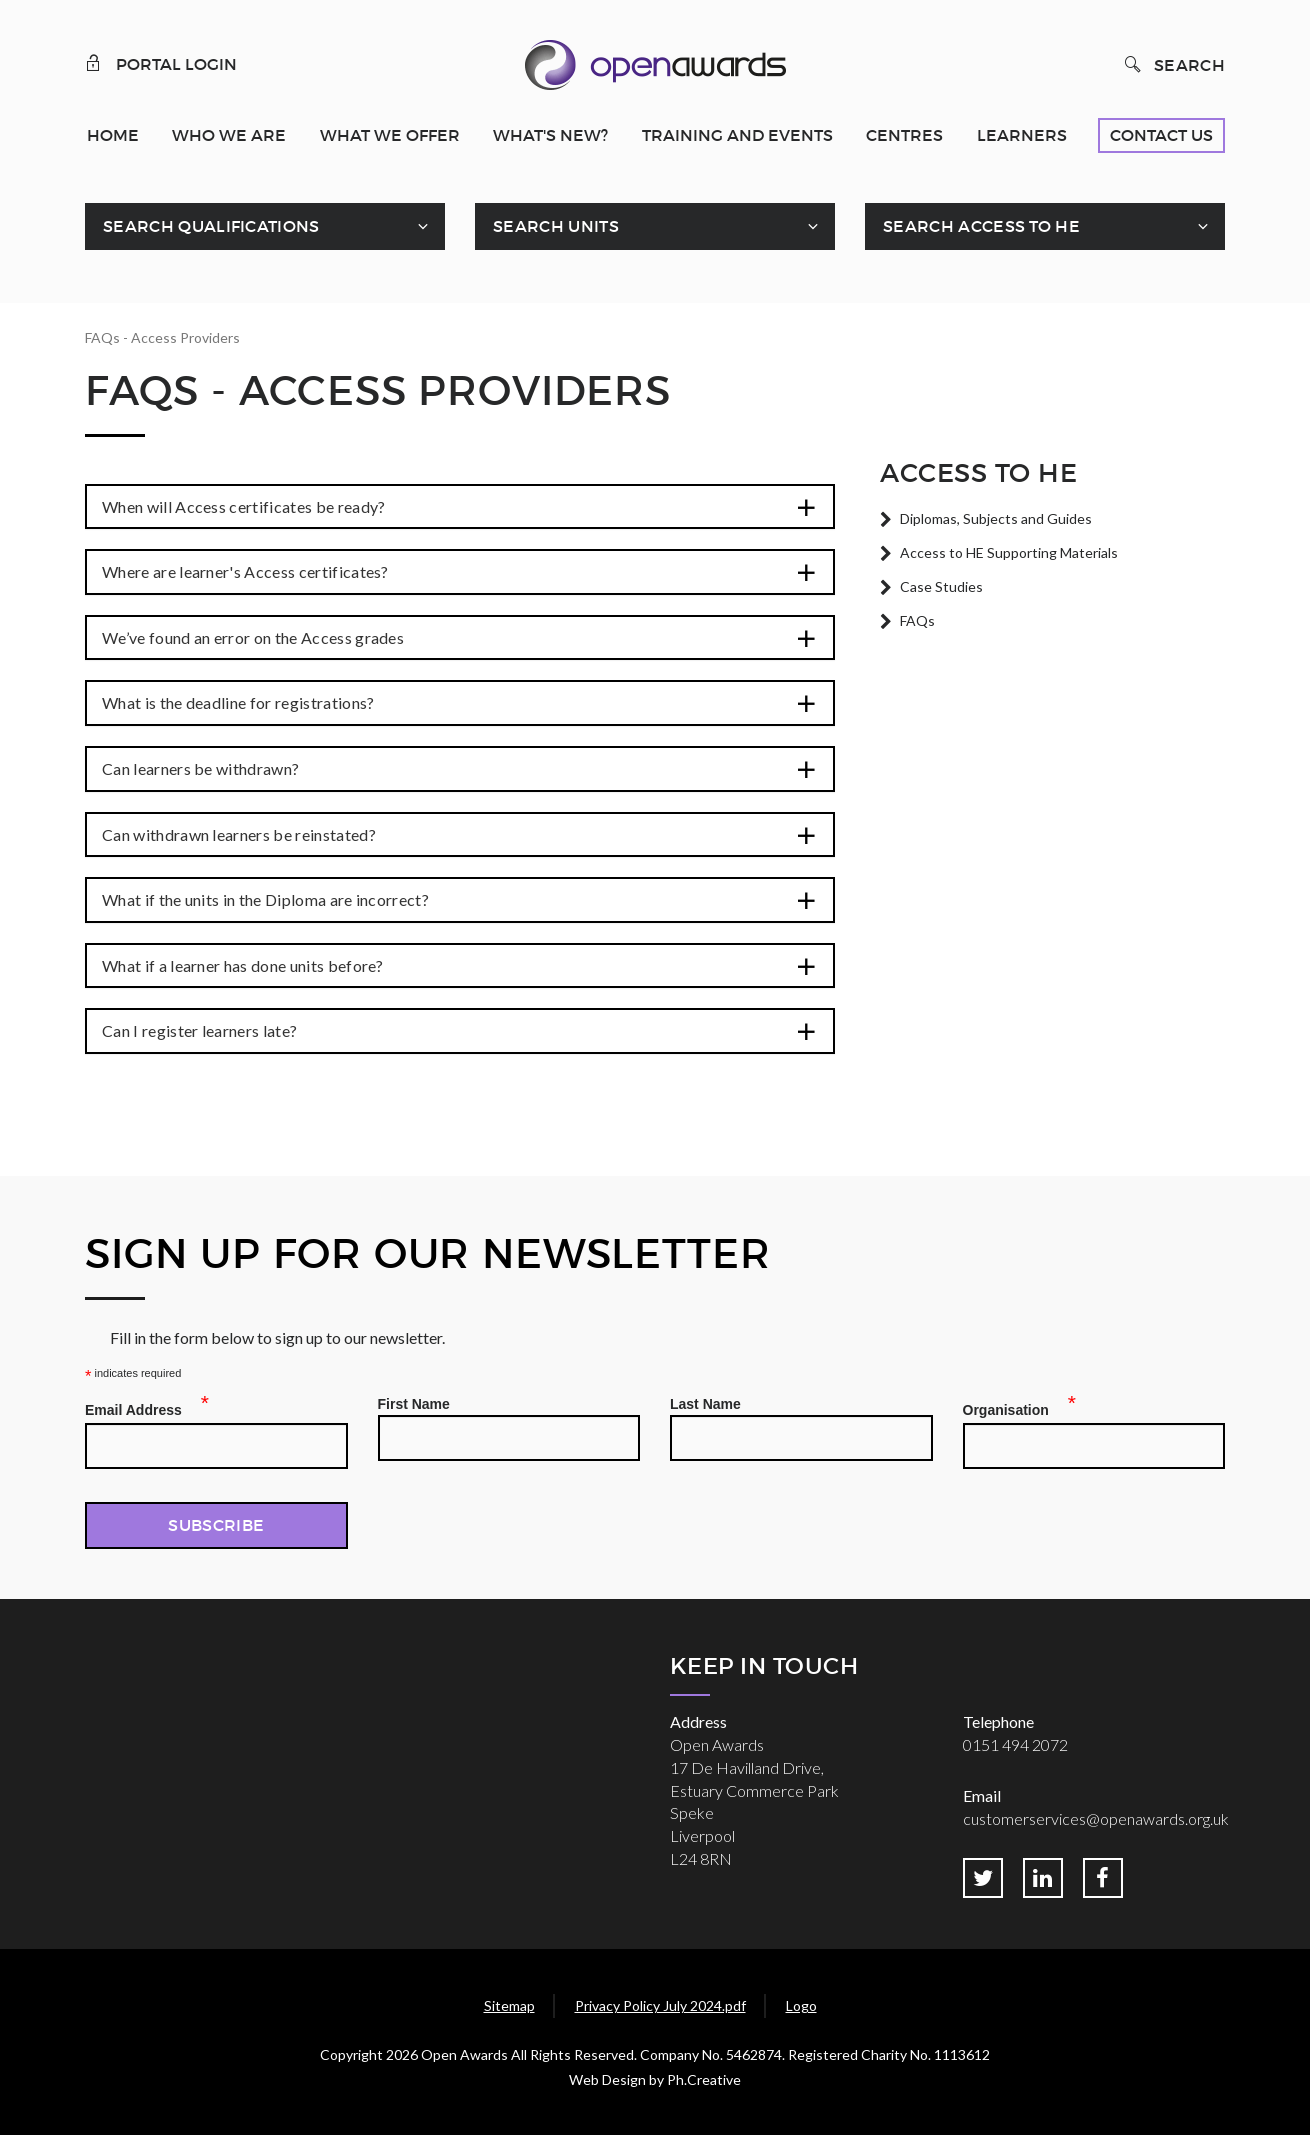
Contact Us (1161, 135)
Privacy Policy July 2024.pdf (660, 2005)
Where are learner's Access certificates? (245, 571)
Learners (1022, 135)
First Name (414, 1404)
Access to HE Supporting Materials (1009, 552)
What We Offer (390, 135)
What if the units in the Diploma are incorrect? (265, 899)
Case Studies (941, 586)
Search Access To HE (981, 226)
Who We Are (229, 135)
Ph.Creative (704, 2079)
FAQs (917, 620)
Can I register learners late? (199, 1030)
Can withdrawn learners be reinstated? (239, 834)
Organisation (1012, 1407)
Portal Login (161, 63)
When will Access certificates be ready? (243, 506)
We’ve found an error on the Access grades (253, 637)
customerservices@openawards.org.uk (1096, 1818)
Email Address (139, 1407)
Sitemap (509, 2005)
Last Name (705, 1404)
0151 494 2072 (1015, 1744)
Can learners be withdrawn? (200, 768)
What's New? (550, 135)
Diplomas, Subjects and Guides (996, 518)
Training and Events (737, 135)
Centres (904, 135)
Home (113, 135)
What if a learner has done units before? (243, 965)
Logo (801, 2005)
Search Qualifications (211, 226)
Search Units (556, 226)
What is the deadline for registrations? (238, 702)
